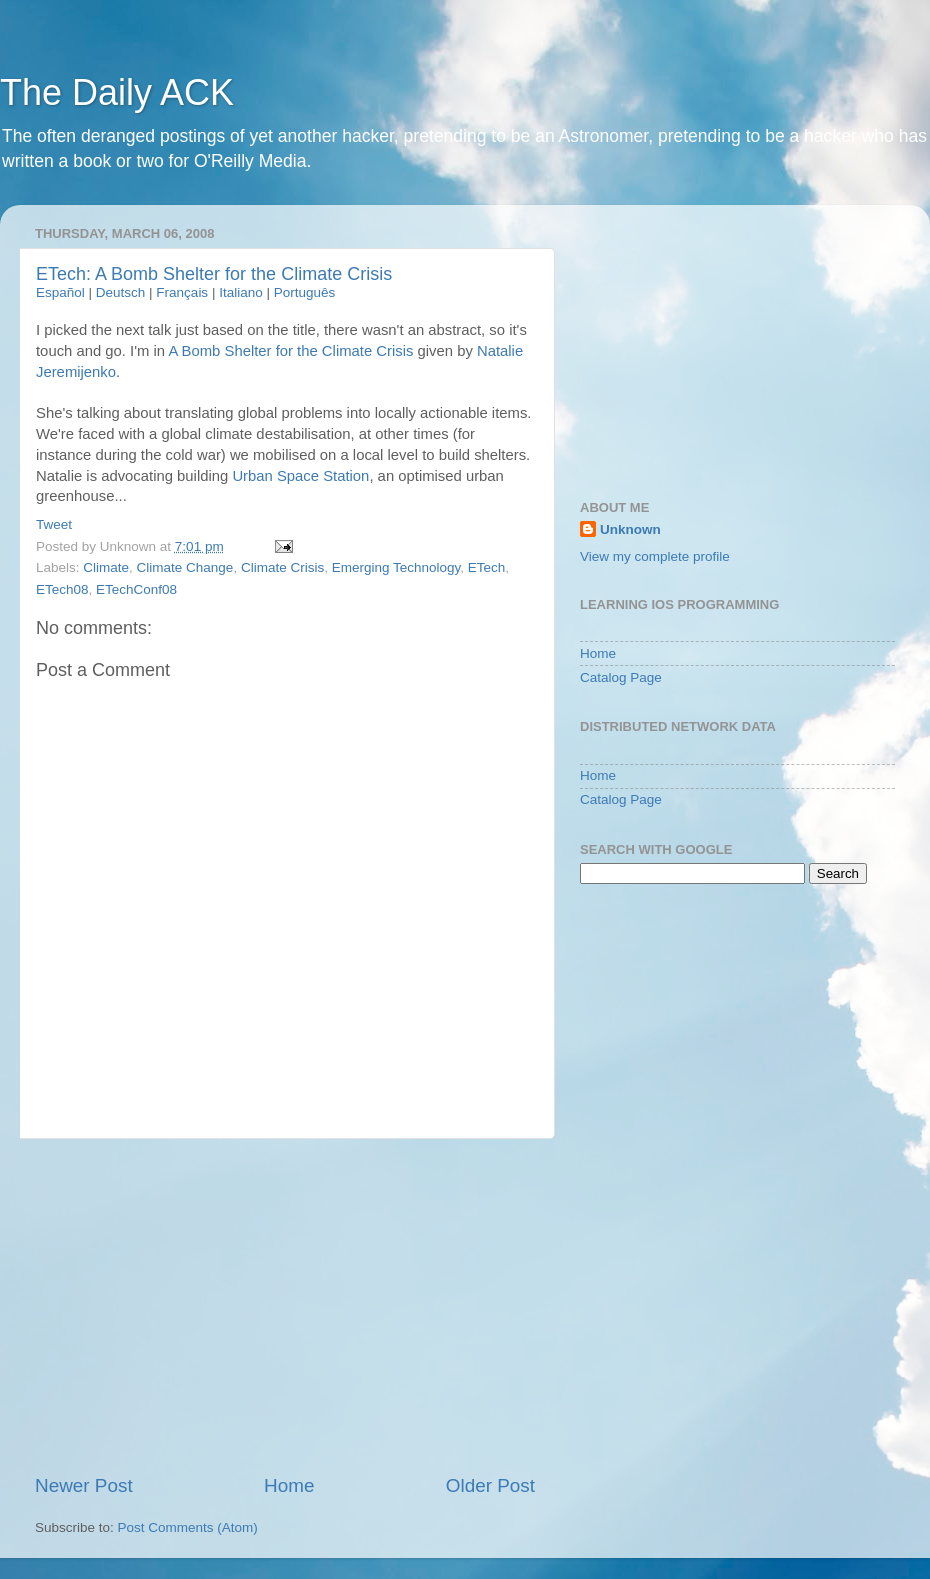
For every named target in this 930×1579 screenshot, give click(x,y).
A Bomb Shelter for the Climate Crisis (290, 351)
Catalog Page (621, 677)
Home (289, 1485)
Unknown (630, 529)
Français (182, 292)
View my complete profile (655, 556)
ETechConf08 (136, 589)
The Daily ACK (117, 92)
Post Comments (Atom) (188, 1527)
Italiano (241, 292)
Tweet (54, 524)
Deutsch (121, 292)
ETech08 (62, 589)
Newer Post (84, 1485)
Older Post (490, 1485)
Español (60, 292)
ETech (487, 567)
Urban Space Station (300, 476)
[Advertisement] (285, 1306)
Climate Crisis (282, 567)
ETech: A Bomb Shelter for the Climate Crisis (214, 274)
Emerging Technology (396, 567)
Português (305, 292)
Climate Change (185, 567)
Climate (106, 567)
